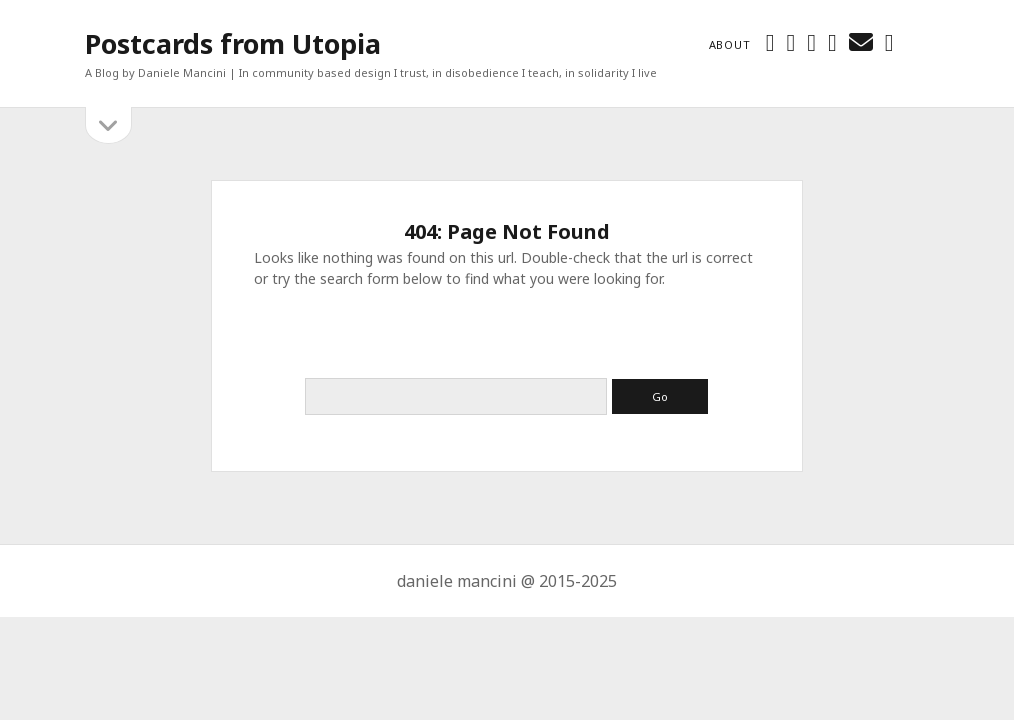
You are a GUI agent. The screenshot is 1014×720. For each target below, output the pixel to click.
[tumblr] (889, 41)
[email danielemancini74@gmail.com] (861, 41)
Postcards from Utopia (233, 43)
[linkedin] (832, 41)
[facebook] (790, 41)
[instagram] (811, 41)
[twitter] (770, 41)
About (730, 44)
